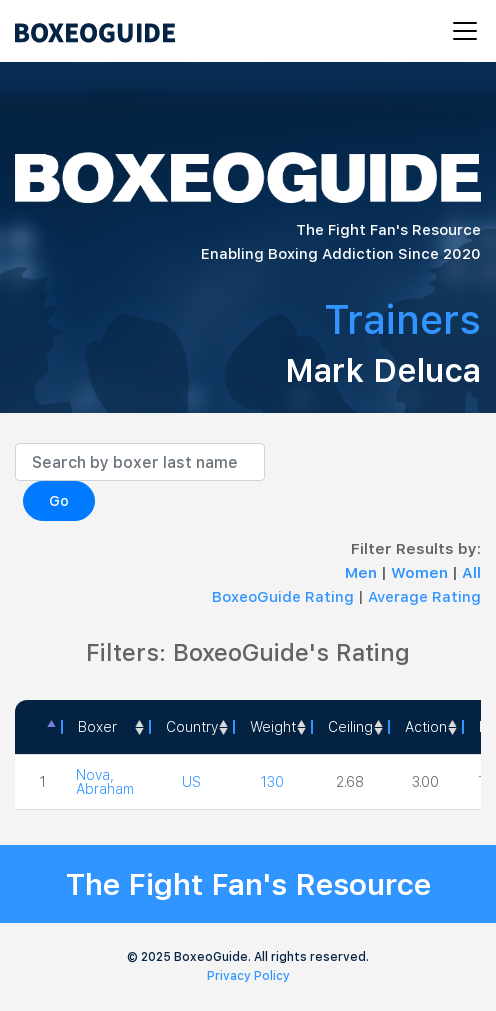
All (471, 573)
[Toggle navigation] (459, 31)
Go (59, 501)
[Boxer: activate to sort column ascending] (105, 727)
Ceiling (350, 727)
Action (426, 727)
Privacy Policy (248, 976)
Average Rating (424, 597)
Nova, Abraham (105, 782)
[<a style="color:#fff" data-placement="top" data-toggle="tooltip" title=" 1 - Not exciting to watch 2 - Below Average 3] (425, 727)
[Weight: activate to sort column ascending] (272, 727)
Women (421, 573)
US (191, 782)
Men (363, 573)
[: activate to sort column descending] (38, 727)
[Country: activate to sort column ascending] (191, 727)
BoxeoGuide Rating (283, 597)
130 (272, 782)
